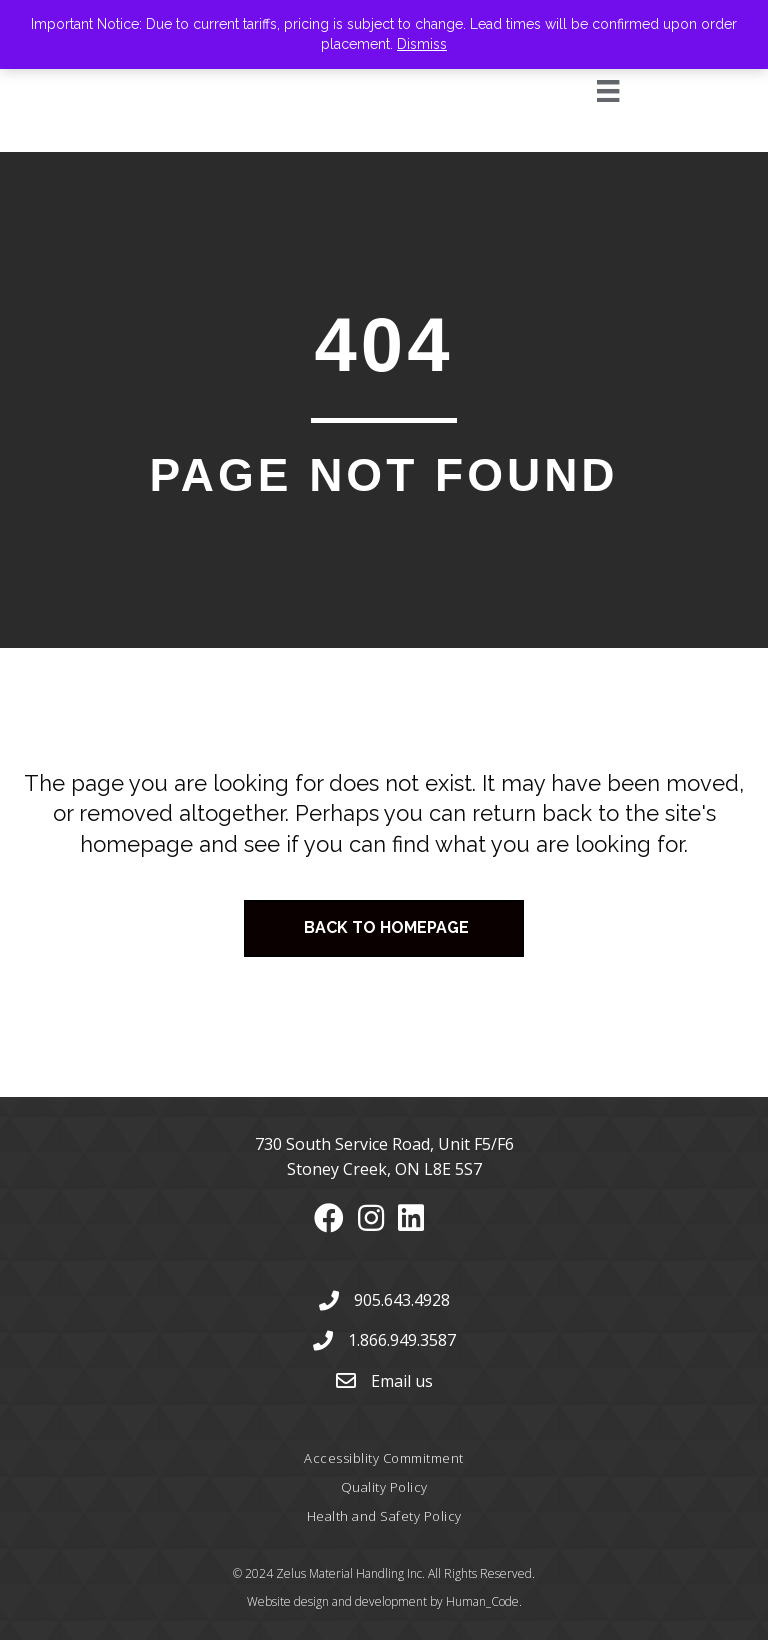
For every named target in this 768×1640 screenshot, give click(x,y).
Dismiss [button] (422, 44)
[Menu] (585, 91)
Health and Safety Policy (384, 1516)
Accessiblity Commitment (384, 1458)
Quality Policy (384, 1487)
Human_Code (482, 1601)
